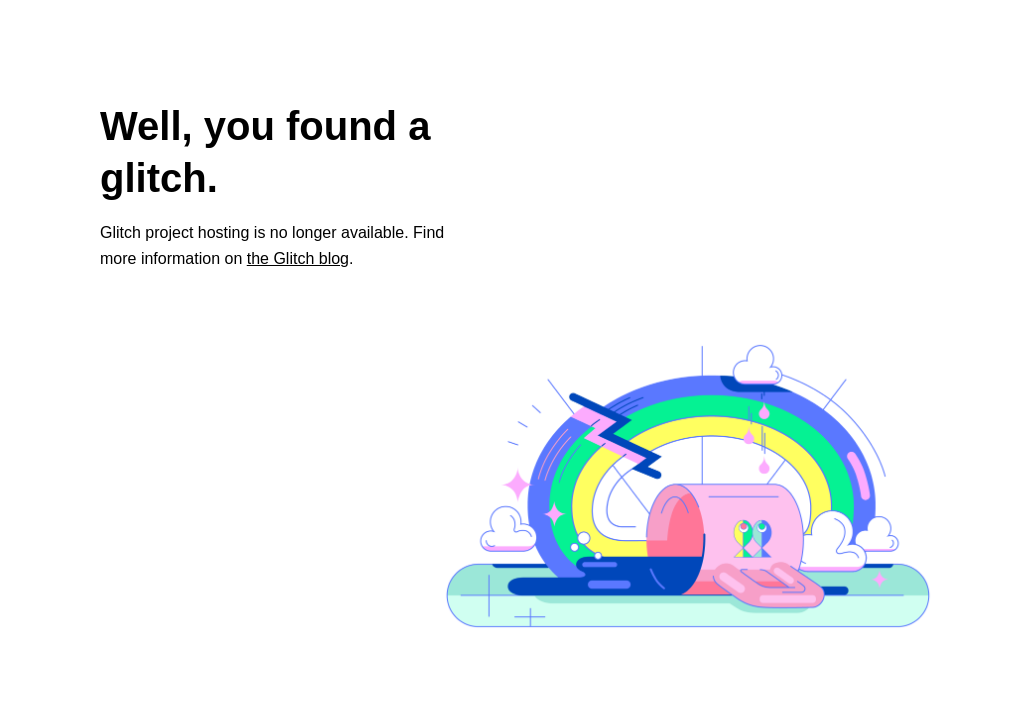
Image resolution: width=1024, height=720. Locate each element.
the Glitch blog (298, 258)
